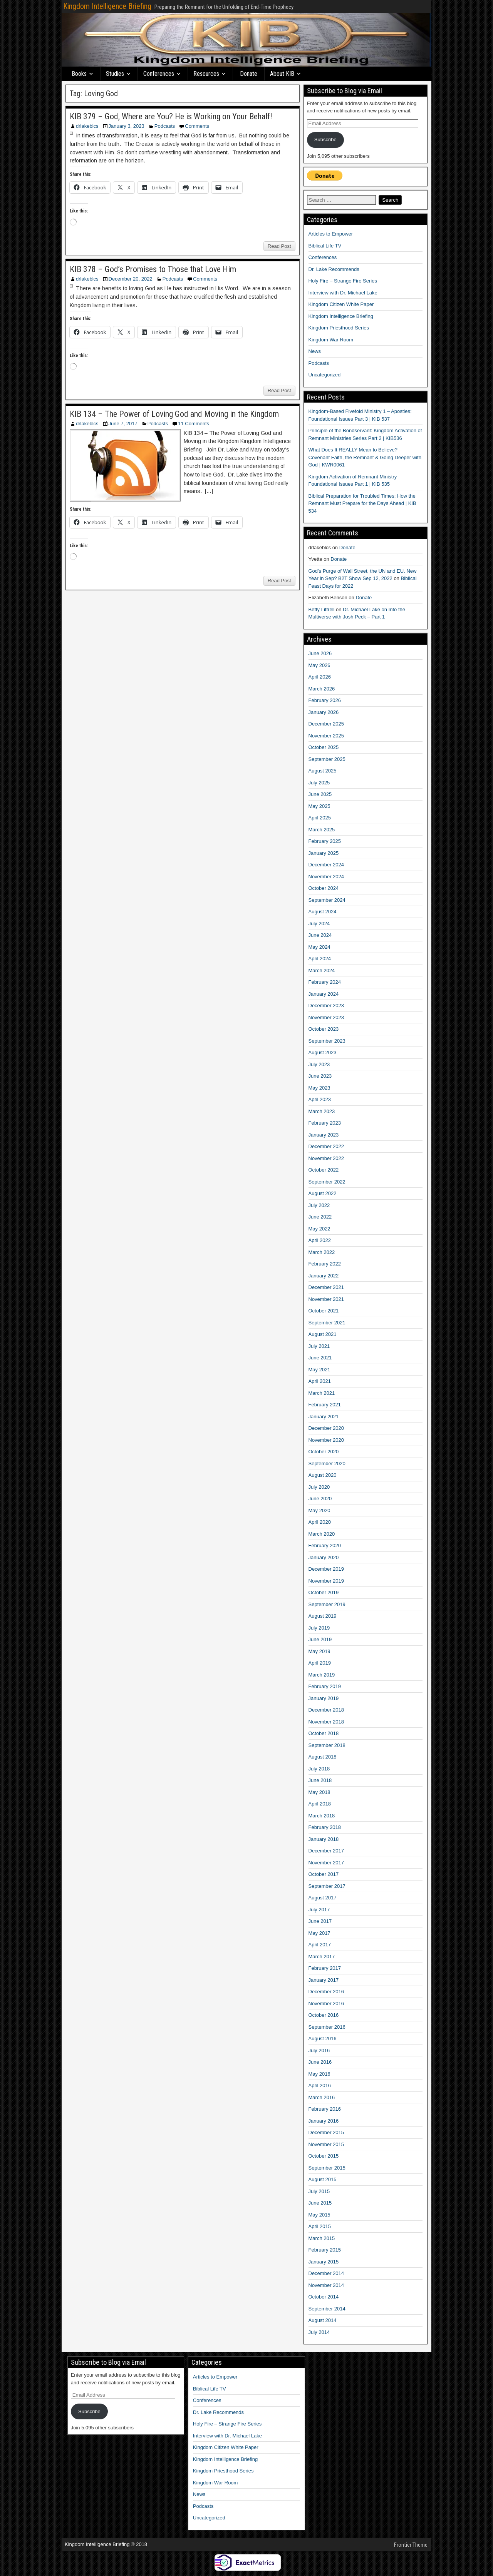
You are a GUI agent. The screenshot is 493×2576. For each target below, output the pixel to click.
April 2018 (320, 1804)
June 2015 (320, 2203)
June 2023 (320, 1076)
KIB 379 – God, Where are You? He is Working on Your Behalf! (171, 116)
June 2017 (320, 1921)
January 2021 (324, 1416)
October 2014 (324, 2297)
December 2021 (326, 1287)
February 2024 (325, 982)
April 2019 (320, 1663)
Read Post (279, 246)
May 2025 (319, 806)
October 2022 (324, 1170)
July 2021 (319, 1346)
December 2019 (326, 1569)
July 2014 (319, 2332)
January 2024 (324, 994)
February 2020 (325, 1545)
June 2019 (320, 1639)
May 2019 (319, 1651)
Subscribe (325, 139)
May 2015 (319, 2215)
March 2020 (322, 1534)
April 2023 (320, 1099)
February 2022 (325, 1264)
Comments (197, 126)
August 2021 (323, 1334)
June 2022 (320, 1217)
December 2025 (326, 724)
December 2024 (326, 865)
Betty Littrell (322, 609)
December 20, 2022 (131, 279)
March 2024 (322, 970)
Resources (206, 73)
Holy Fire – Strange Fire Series (343, 281)
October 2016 (324, 2015)
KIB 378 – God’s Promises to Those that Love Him (153, 269)
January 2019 (324, 1698)
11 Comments (193, 423)
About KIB (282, 73)
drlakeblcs (87, 126)
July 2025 (319, 783)
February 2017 (325, 1968)
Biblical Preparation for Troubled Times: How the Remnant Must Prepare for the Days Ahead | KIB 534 (362, 503)
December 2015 (326, 2132)
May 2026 (319, 665)
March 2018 (322, 1816)
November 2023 (326, 1017)
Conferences (158, 73)
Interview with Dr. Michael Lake (343, 293)
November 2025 (326, 736)
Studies (115, 73)
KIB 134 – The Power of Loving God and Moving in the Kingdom (174, 414)
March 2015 (322, 2238)
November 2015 (326, 2144)
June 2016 (320, 2062)
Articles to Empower (331, 234)
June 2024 (320, 935)
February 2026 (325, 700)
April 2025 (320, 818)
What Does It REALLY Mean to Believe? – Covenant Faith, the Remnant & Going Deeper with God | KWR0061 (365, 457)
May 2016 (319, 2074)
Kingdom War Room (331, 340)
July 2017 (319, 1909)
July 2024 (319, 923)
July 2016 (319, 2050)
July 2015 (319, 2191)
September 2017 (327, 1886)
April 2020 (320, 1522)
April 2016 (320, 2085)
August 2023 (323, 1052)
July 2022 (319, 1205)
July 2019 (319, 1628)
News (315, 351)
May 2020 (319, 1510)
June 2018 (320, 1780)
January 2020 (324, 1557)
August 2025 (323, 771)
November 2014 (326, 2285)
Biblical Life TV (325, 246)
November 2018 (326, 1722)
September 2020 (327, 1463)
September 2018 (327, 1745)
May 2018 (319, 1792)
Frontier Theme (411, 2544)
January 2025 (324, 853)
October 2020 (324, 1451)
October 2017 (324, 1874)
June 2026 (320, 653)
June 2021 (320, 1358)
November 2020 (326, 1440)
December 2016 (326, 1991)
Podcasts (164, 126)
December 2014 (326, 2273)
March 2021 (322, 1393)
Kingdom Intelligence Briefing (107, 6)
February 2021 (325, 1405)
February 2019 (325, 1686)
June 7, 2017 (123, 423)
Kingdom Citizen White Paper (341, 304)
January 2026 (324, 712)
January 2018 (324, 1839)
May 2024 (319, 947)
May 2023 (319, 1088)
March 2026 (322, 689)
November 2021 (326, 1299)
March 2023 (322, 1111)
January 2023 (324, 1135)
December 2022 (326, 1146)
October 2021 (324, 1311)
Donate (248, 73)
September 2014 (327, 2309)
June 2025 (320, 794)
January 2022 (324, 1276)
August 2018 (323, 1757)
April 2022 (320, 1240)
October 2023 (324, 1029)
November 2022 (326, 1158)
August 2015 (323, 2179)
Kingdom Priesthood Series (339, 328)
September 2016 (327, 2027)
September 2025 (327, 759)
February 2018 (325, 1827)
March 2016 (322, 2097)
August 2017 (323, 1898)
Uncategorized (325, 375)
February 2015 (325, 2250)
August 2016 (323, 2038)
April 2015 (320, 2226)
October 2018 (324, 1733)
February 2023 (325, 1123)
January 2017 (324, 1980)
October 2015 (324, 2156)
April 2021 (320, 1381)
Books (79, 73)
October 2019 (324, 1592)
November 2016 (326, 2003)
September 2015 (327, 2168)
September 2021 (327, 1323)
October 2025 (324, 747)
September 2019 (327, 1604)
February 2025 (325, 841)
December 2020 (326, 1428)
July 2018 (319, 1769)
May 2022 (319, 1229)
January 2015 (324, 2262)
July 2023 (319, 1064)
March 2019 (322, 1675)
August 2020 (323, 1475)
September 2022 (327, 1182)
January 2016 (324, 2121)
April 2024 (320, 958)
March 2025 (322, 829)
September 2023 (327, 1041)
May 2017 (319, 1933)
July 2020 (319, 1487)
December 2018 (326, 1710)
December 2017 (326, 1851)
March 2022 (322, 1252)
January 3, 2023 (126, 126)
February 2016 (325, 2109)
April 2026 (320, 677)
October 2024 (324, 888)
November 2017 (326, 1863)
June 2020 (320, 1498)
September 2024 (327, 900)
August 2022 (323, 1193)
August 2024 (323, 911)
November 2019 (326, 1581)
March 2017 (322, 1956)
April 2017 (320, 1944)
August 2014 (323, 2320)
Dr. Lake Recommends (334, 269)
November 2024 (326, 876)
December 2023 (326, 1005)
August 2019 (323, 1616)
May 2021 (319, 1369)
